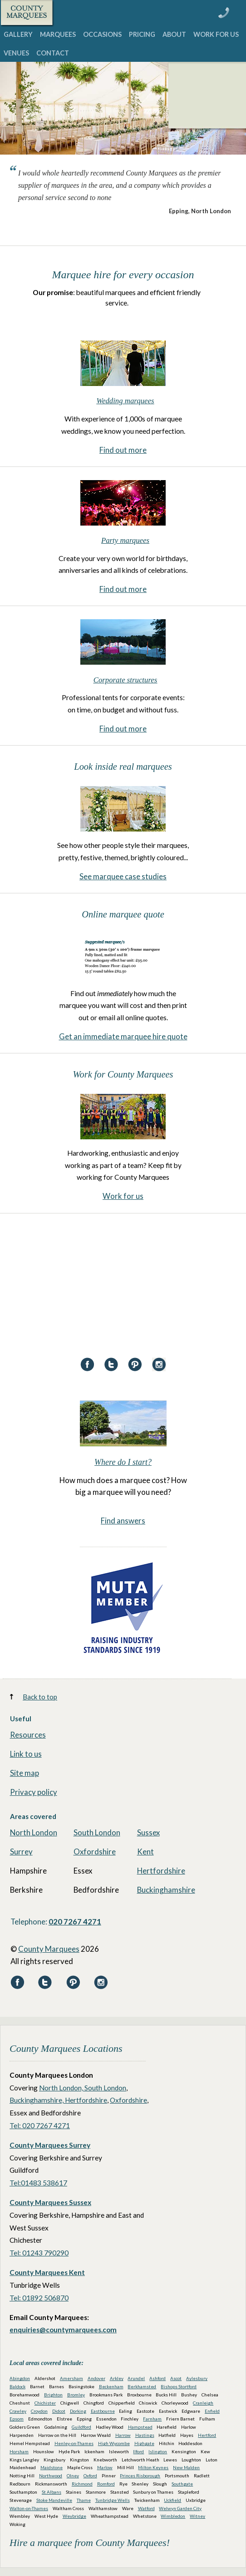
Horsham (19, 2451)
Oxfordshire (95, 1851)
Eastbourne (103, 2411)
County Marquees (48, 1949)
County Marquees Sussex (50, 2202)
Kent (145, 1851)
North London (33, 1832)
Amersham (71, 2378)
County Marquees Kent (47, 2272)
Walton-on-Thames (29, 2508)
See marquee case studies (123, 876)
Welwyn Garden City (180, 2508)
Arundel (136, 2378)
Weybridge (74, 2516)
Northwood (50, 2475)
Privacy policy (33, 1792)
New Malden (186, 2467)
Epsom (17, 2418)
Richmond (82, 2483)
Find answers (123, 1520)
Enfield (212, 2411)
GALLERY (18, 34)
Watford (146, 2508)
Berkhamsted (142, 2386)
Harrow (123, 2435)
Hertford (207, 2435)
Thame (84, 2500)
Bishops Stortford (179, 2386)
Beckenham (111, 2386)
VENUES (16, 53)
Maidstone (51, 2467)
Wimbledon (173, 2516)
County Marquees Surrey (50, 2145)
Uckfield (172, 2500)
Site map (24, 1773)
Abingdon (20, 2378)
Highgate (144, 2443)
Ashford (157, 2378)
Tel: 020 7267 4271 (40, 2125)
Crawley (18, 2411)
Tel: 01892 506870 (39, 2298)
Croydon (39, 2411)
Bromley (76, 2394)
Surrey (21, 1851)
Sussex (148, 1832)
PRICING (142, 34)
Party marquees (125, 540)
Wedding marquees (125, 400)
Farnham (152, 2418)
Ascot (176, 2378)
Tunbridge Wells (112, 2500)
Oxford (90, 2475)
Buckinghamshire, (37, 2100)
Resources (28, 1734)
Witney (197, 2516)
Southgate (182, 2483)
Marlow (105, 2467)
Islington (157, 2451)
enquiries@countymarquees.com (63, 2329)
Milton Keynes (153, 2467)
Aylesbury (196, 2378)
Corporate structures (125, 680)
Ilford (138, 2451)
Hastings (144, 2435)
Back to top (40, 1697)
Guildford (81, 2427)
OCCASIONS (102, 34)
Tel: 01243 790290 (39, 2253)
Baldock (17, 2386)
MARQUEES (58, 34)
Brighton (53, 2394)
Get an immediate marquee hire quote (123, 1036)
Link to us (26, 1754)
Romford (106, 2483)
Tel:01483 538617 (38, 2183)
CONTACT (52, 53)
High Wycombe (114, 2443)
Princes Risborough (140, 2475)
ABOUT (174, 34)
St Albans (51, 2492)
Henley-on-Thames (73, 2443)
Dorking (78, 2411)
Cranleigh (203, 2403)
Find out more (123, 450)
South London (97, 1832)
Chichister (45, 2403)
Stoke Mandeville (54, 2500)
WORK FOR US (216, 34)
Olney (73, 2475)
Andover (96, 2378)
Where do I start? (123, 1462)
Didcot (58, 2411)
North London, (61, 2088)
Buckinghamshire (166, 1889)
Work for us (123, 1196)
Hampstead (140, 2427)
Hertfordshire (161, 1870)
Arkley (116, 2378)
